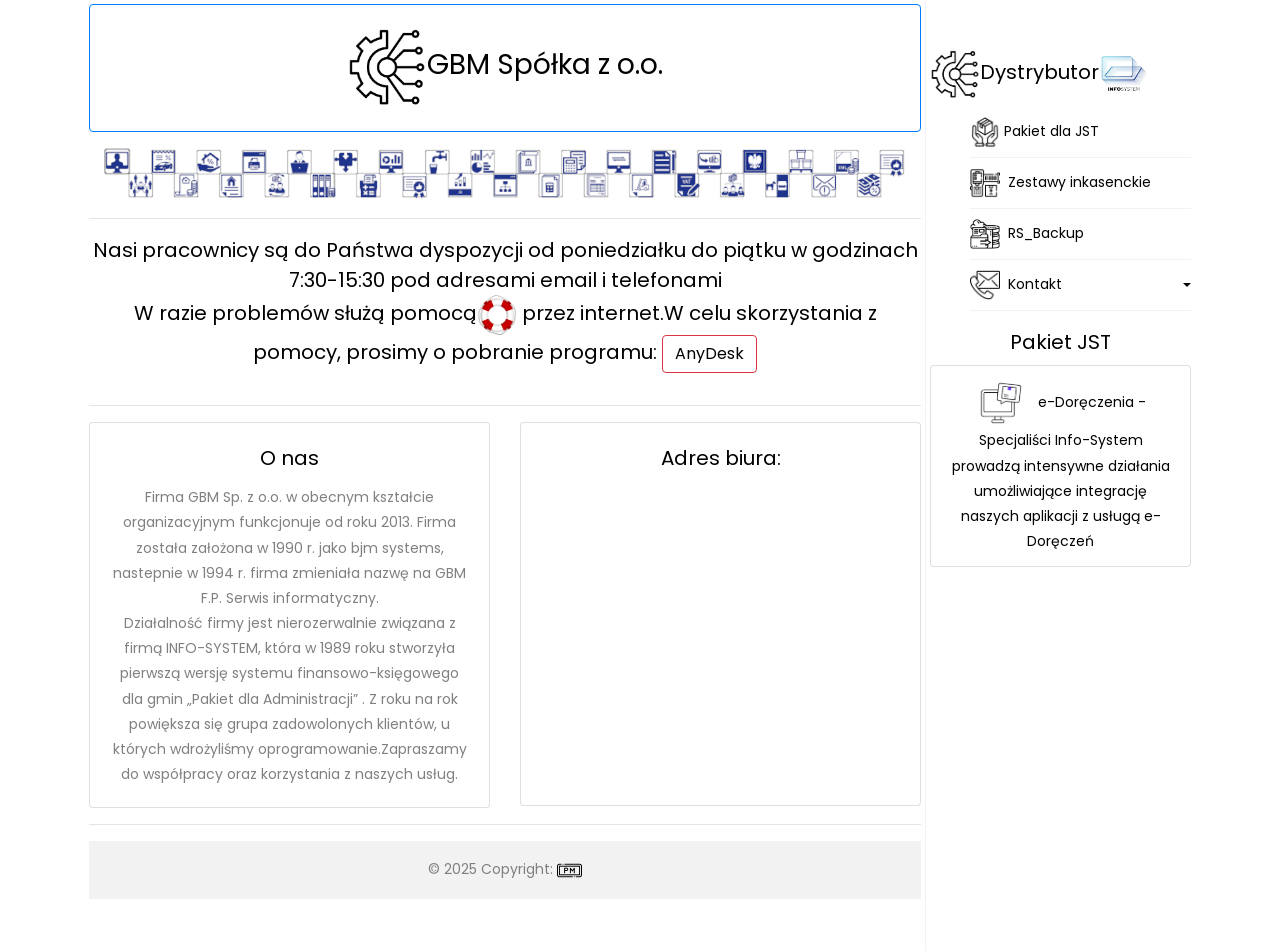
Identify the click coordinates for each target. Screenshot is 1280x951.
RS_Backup (1027, 234)
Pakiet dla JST (1034, 132)
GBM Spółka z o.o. (505, 64)
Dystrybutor (1064, 72)
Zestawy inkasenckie (1060, 183)
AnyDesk (709, 353)
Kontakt (1016, 285)
